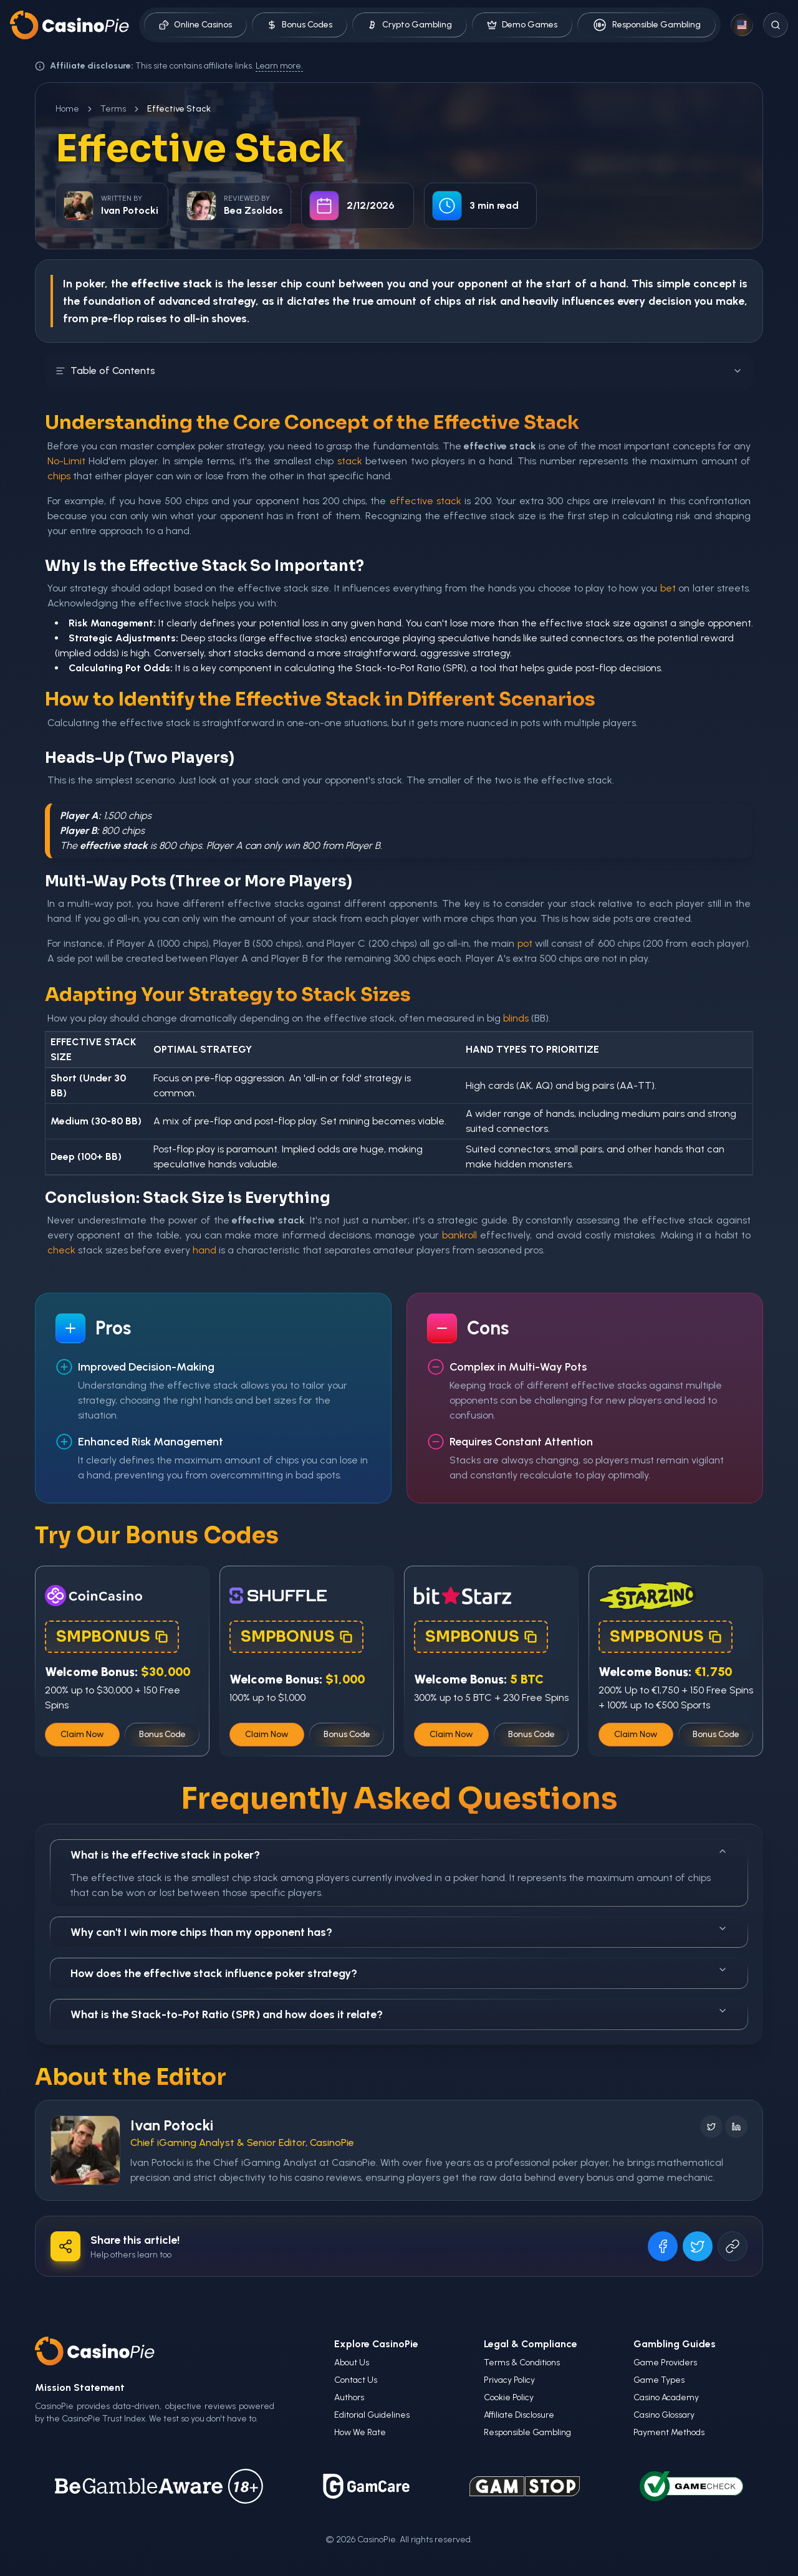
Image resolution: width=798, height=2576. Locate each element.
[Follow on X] (711, 2126)
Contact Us (355, 2380)
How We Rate (360, 2432)
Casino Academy (666, 2397)
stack (349, 461)
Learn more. (279, 65)
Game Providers (665, 2362)
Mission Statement (80, 2387)
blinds (516, 1018)
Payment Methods (668, 2432)
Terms (113, 108)
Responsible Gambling (646, 24)
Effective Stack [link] (179, 108)
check (61, 1250)
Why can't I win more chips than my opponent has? (399, 1931)
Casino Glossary (664, 2415)
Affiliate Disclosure (519, 2415)
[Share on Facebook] (663, 2246)
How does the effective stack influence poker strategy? (399, 1972)
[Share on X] (698, 2246)
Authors (349, 2397)
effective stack (425, 501)
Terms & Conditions (522, 2362)
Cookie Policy (509, 2397)
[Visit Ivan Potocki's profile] (85, 2150)
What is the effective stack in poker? (399, 1854)
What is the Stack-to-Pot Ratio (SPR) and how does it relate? (399, 2013)
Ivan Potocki (171, 2125)
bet (668, 588)
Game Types (659, 2380)
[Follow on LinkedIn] (736, 2126)
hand (204, 1250)
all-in (196, 318)
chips (447, 301)
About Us (351, 2362)
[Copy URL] (733, 2246)
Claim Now (82, 1734)
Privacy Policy (509, 2380)
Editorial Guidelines (372, 2415)
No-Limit (66, 461)
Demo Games (522, 24)
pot (524, 943)
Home (67, 108)
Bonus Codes (299, 24)
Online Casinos (195, 24)
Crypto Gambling (409, 24)
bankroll (459, 1235)
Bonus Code (162, 1734)
